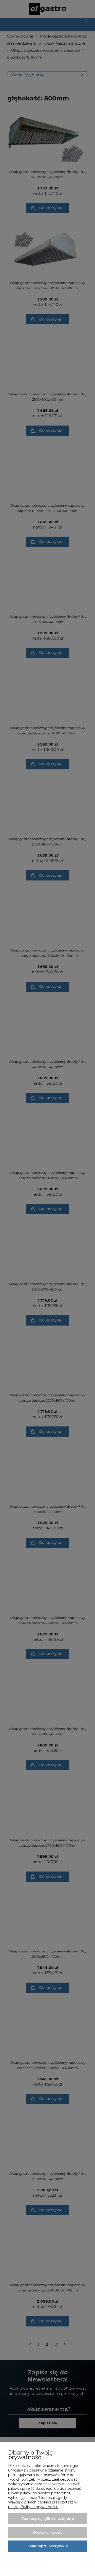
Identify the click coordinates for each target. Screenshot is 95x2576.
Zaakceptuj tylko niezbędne (47, 2518)
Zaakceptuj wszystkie (47, 2546)
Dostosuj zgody (47, 2532)
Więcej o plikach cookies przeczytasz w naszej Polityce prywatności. (42, 2504)
